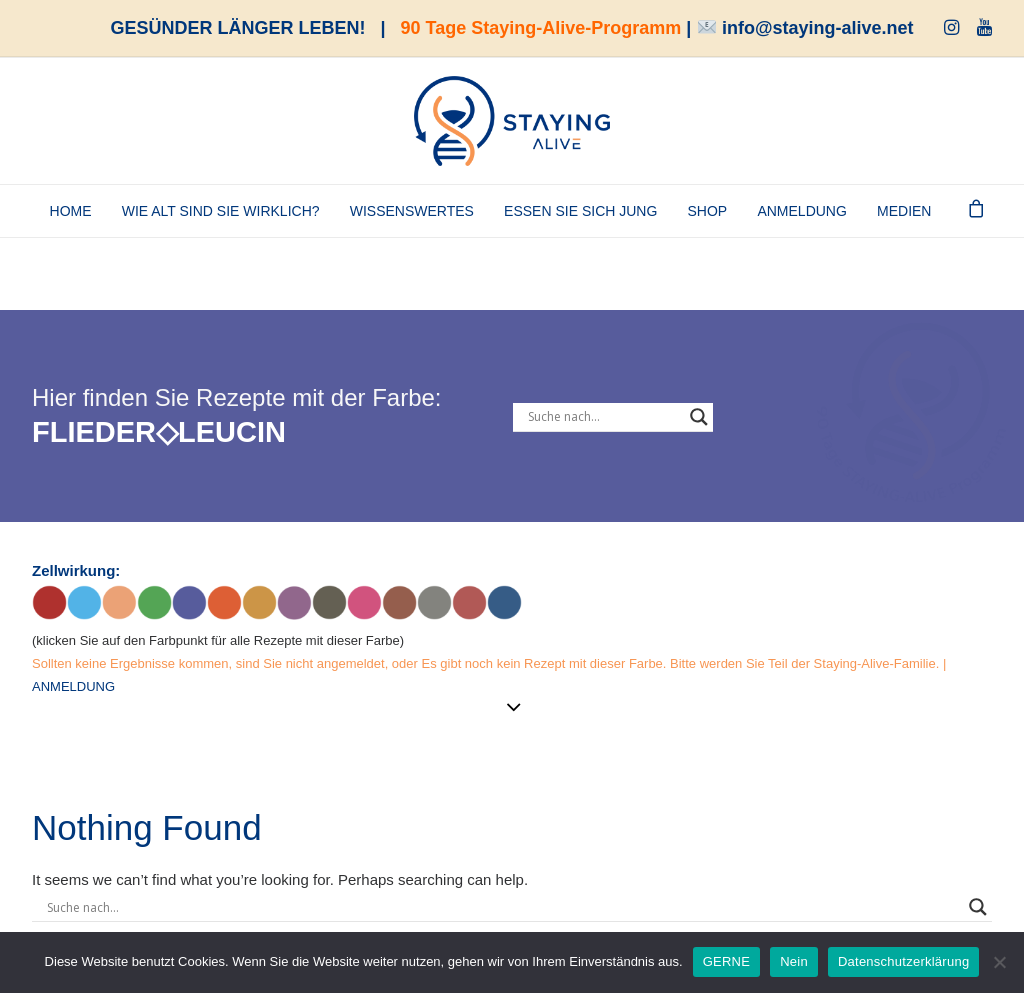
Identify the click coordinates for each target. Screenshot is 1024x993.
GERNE (726, 961)
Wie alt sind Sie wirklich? (221, 211)
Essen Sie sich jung (580, 211)
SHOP (708, 211)
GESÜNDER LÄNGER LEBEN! (238, 28)
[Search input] (604, 417)
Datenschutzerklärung (903, 961)
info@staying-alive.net (818, 28)
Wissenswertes (412, 211)
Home (71, 211)
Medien (904, 211)
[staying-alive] (512, 121)
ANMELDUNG (801, 211)
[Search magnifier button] (699, 417)
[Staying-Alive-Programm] (912, 318)
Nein (794, 961)
